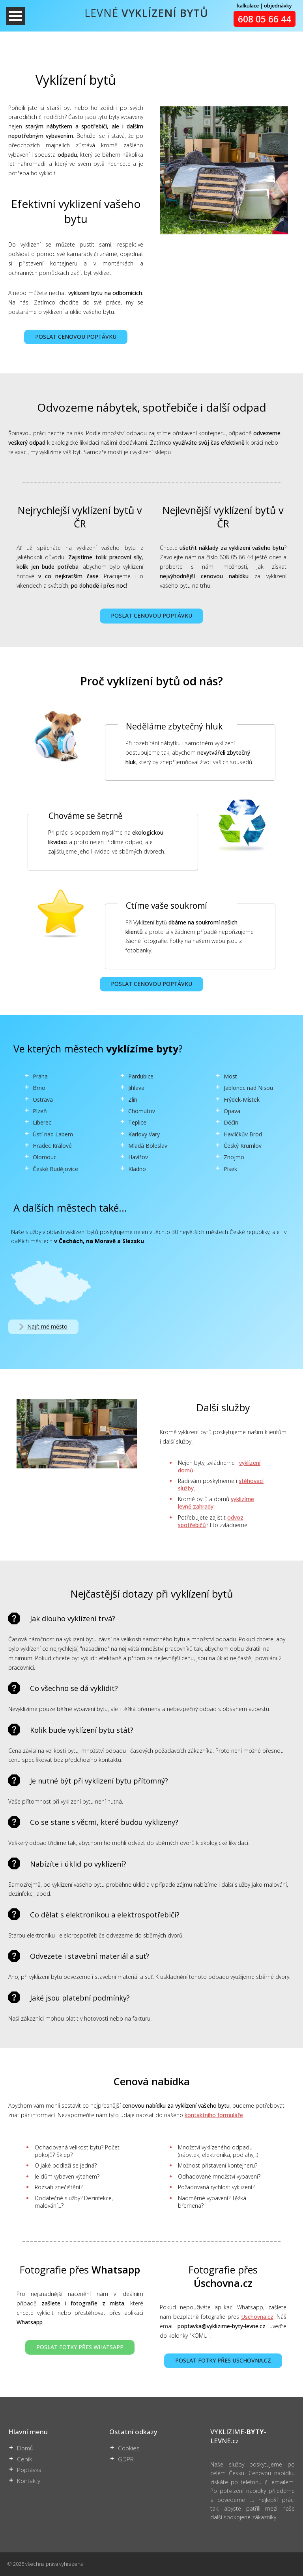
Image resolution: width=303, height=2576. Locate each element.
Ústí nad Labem (53, 1134)
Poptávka (29, 2470)
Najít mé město (42, 1327)
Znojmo (234, 1157)
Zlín (132, 1099)
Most (230, 1076)
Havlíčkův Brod (243, 1134)
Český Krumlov (243, 1145)
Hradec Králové (52, 1145)
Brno (39, 1087)
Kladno (137, 1169)
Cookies (129, 2448)
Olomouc (44, 1157)
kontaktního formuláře (214, 2115)
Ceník (24, 2459)
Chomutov (141, 1111)
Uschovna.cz (257, 2316)
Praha (40, 1076)
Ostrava (43, 1099)
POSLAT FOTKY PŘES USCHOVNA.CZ (223, 2360)
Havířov (138, 1157)
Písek (230, 1169)
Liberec (42, 1122)
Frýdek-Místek (242, 1099)
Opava (232, 1111)
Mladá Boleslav (147, 1145)
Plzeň (40, 1111)
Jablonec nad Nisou (248, 1087)
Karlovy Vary (144, 1134)
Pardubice (140, 1076)
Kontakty (28, 2481)
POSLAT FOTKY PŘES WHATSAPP (79, 2347)
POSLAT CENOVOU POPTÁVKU (75, 336)
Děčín (231, 1122)
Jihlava (136, 1087)
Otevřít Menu (15, 16)
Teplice (137, 1122)
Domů (25, 2448)
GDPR (126, 2459)
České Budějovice (55, 1169)
